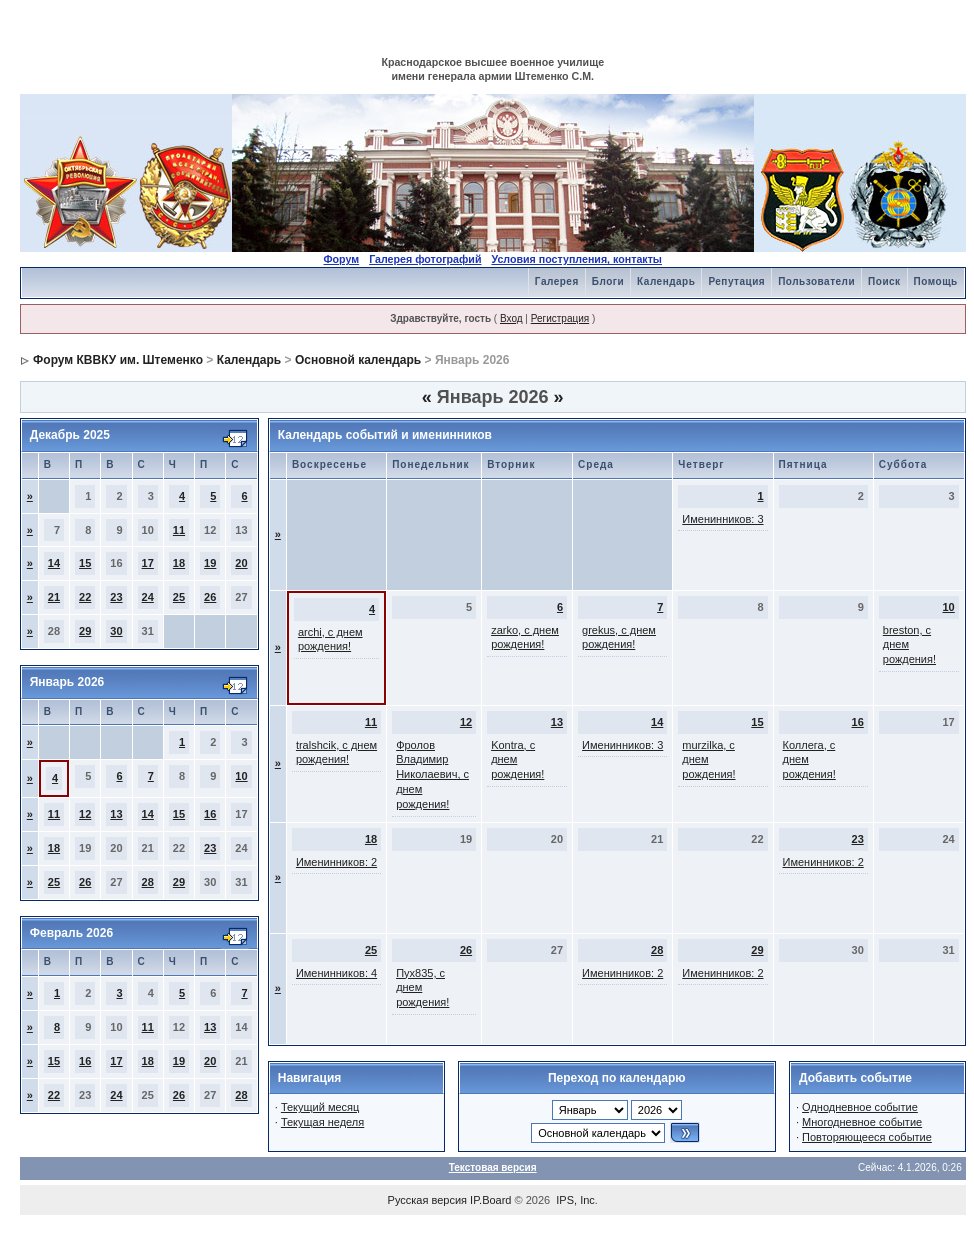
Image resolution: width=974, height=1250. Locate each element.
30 (116, 631)
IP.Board (490, 1200)
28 (148, 882)
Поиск (884, 281)
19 (210, 563)
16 (210, 814)
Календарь (666, 281)
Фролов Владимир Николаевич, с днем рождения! (432, 774)
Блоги (608, 281)
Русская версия (427, 1200)
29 (85, 631)
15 (85, 563)
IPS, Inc (575, 1200)
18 (179, 563)
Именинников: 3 (722, 519)
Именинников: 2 (336, 862)
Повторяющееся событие (867, 1137)
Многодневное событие (862, 1122)
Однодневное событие (860, 1107)
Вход (511, 318)
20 (241, 563)
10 (241, 776)
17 (148, 563)
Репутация (736, 281)
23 (116, 597)
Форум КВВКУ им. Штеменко (118, 360)
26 (210, 597)
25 (179, 597)
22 (85, 597)
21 (54, 597)
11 (179, 530)
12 (85, 814)
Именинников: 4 (336, 973)
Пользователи (816, 281)
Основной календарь (358, 360)
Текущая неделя (322, 1122)
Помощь (936, 281)
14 (54, 563)
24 (148, 597)
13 (116, 814)
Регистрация (560, 318)
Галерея (557, 281)
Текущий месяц (320, 1107)
